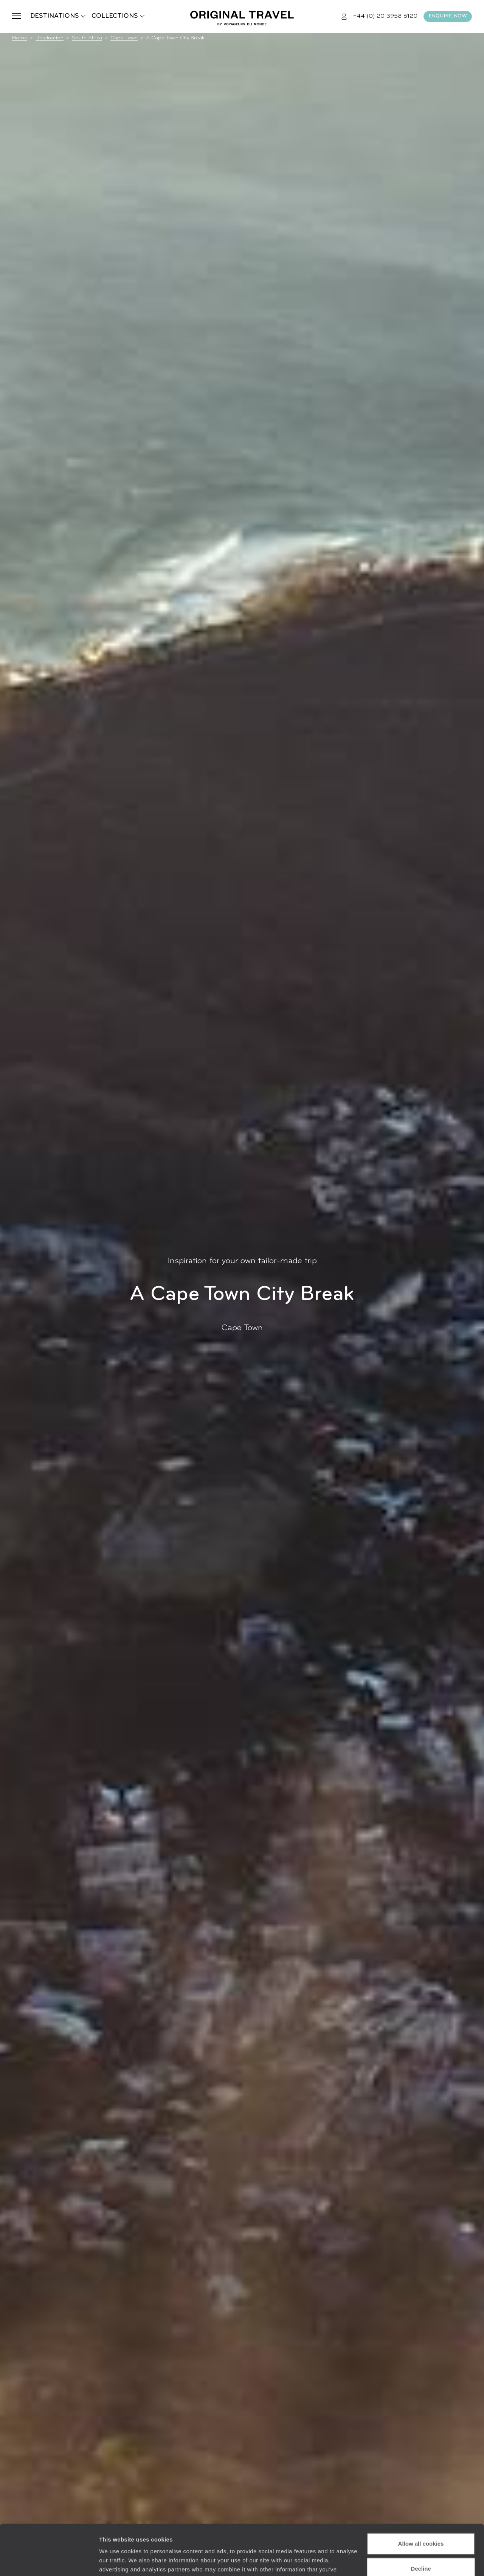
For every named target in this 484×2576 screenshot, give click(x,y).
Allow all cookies (421, 2496)
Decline (421, 2521)
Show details (116, 2561)
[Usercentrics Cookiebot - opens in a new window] (49, 2561)
